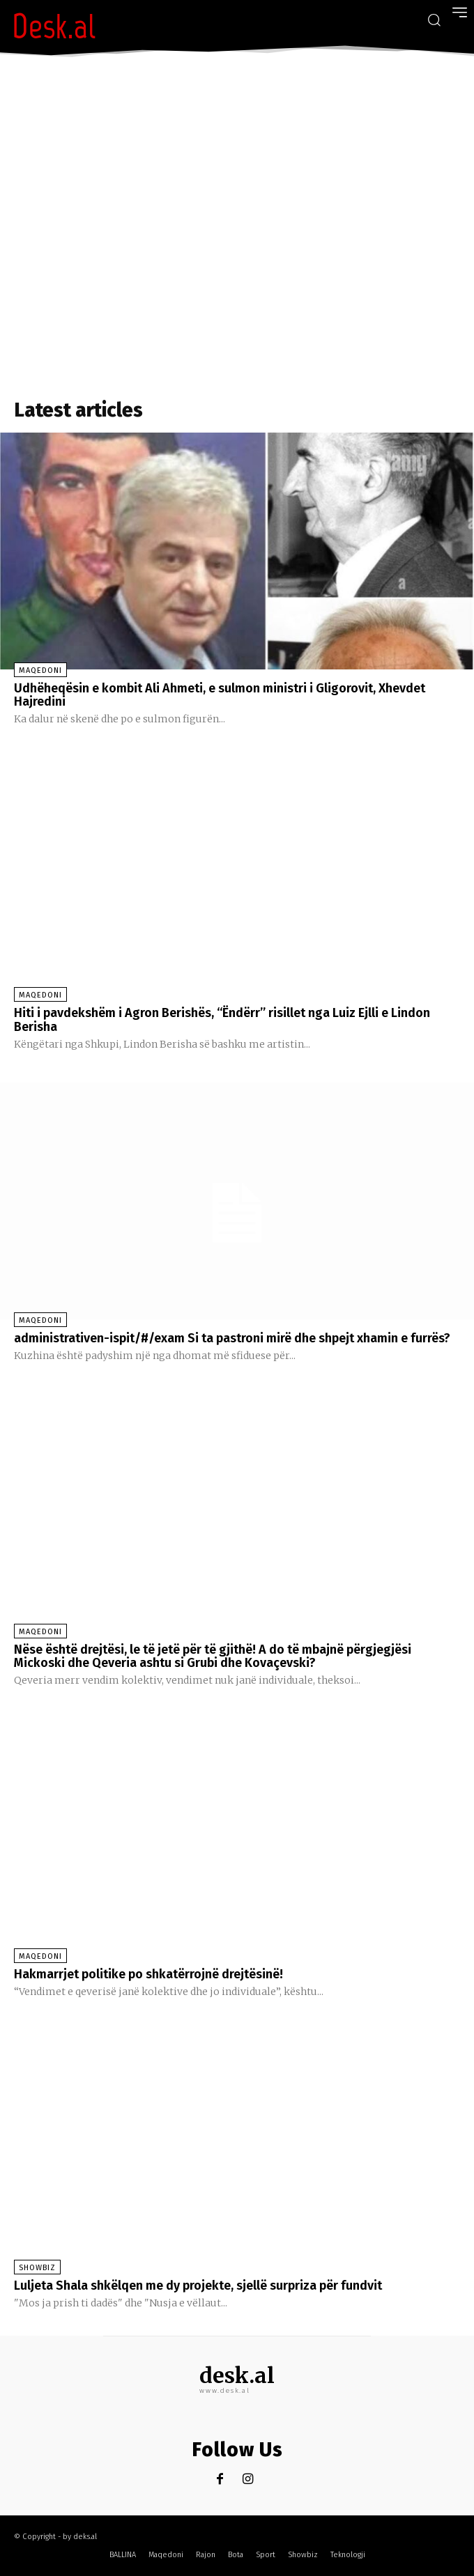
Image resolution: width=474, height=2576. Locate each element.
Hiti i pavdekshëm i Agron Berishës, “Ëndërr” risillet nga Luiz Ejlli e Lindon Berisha (222, 1019)
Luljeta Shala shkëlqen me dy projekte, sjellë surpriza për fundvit (198, 2285)
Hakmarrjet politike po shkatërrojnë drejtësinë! (148, 1974)
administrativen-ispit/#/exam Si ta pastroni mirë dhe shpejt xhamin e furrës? (232, 1338)
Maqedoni (40, 670)
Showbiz (37, 2267)
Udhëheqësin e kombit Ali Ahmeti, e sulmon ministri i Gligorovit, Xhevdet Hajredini (219, 695)
